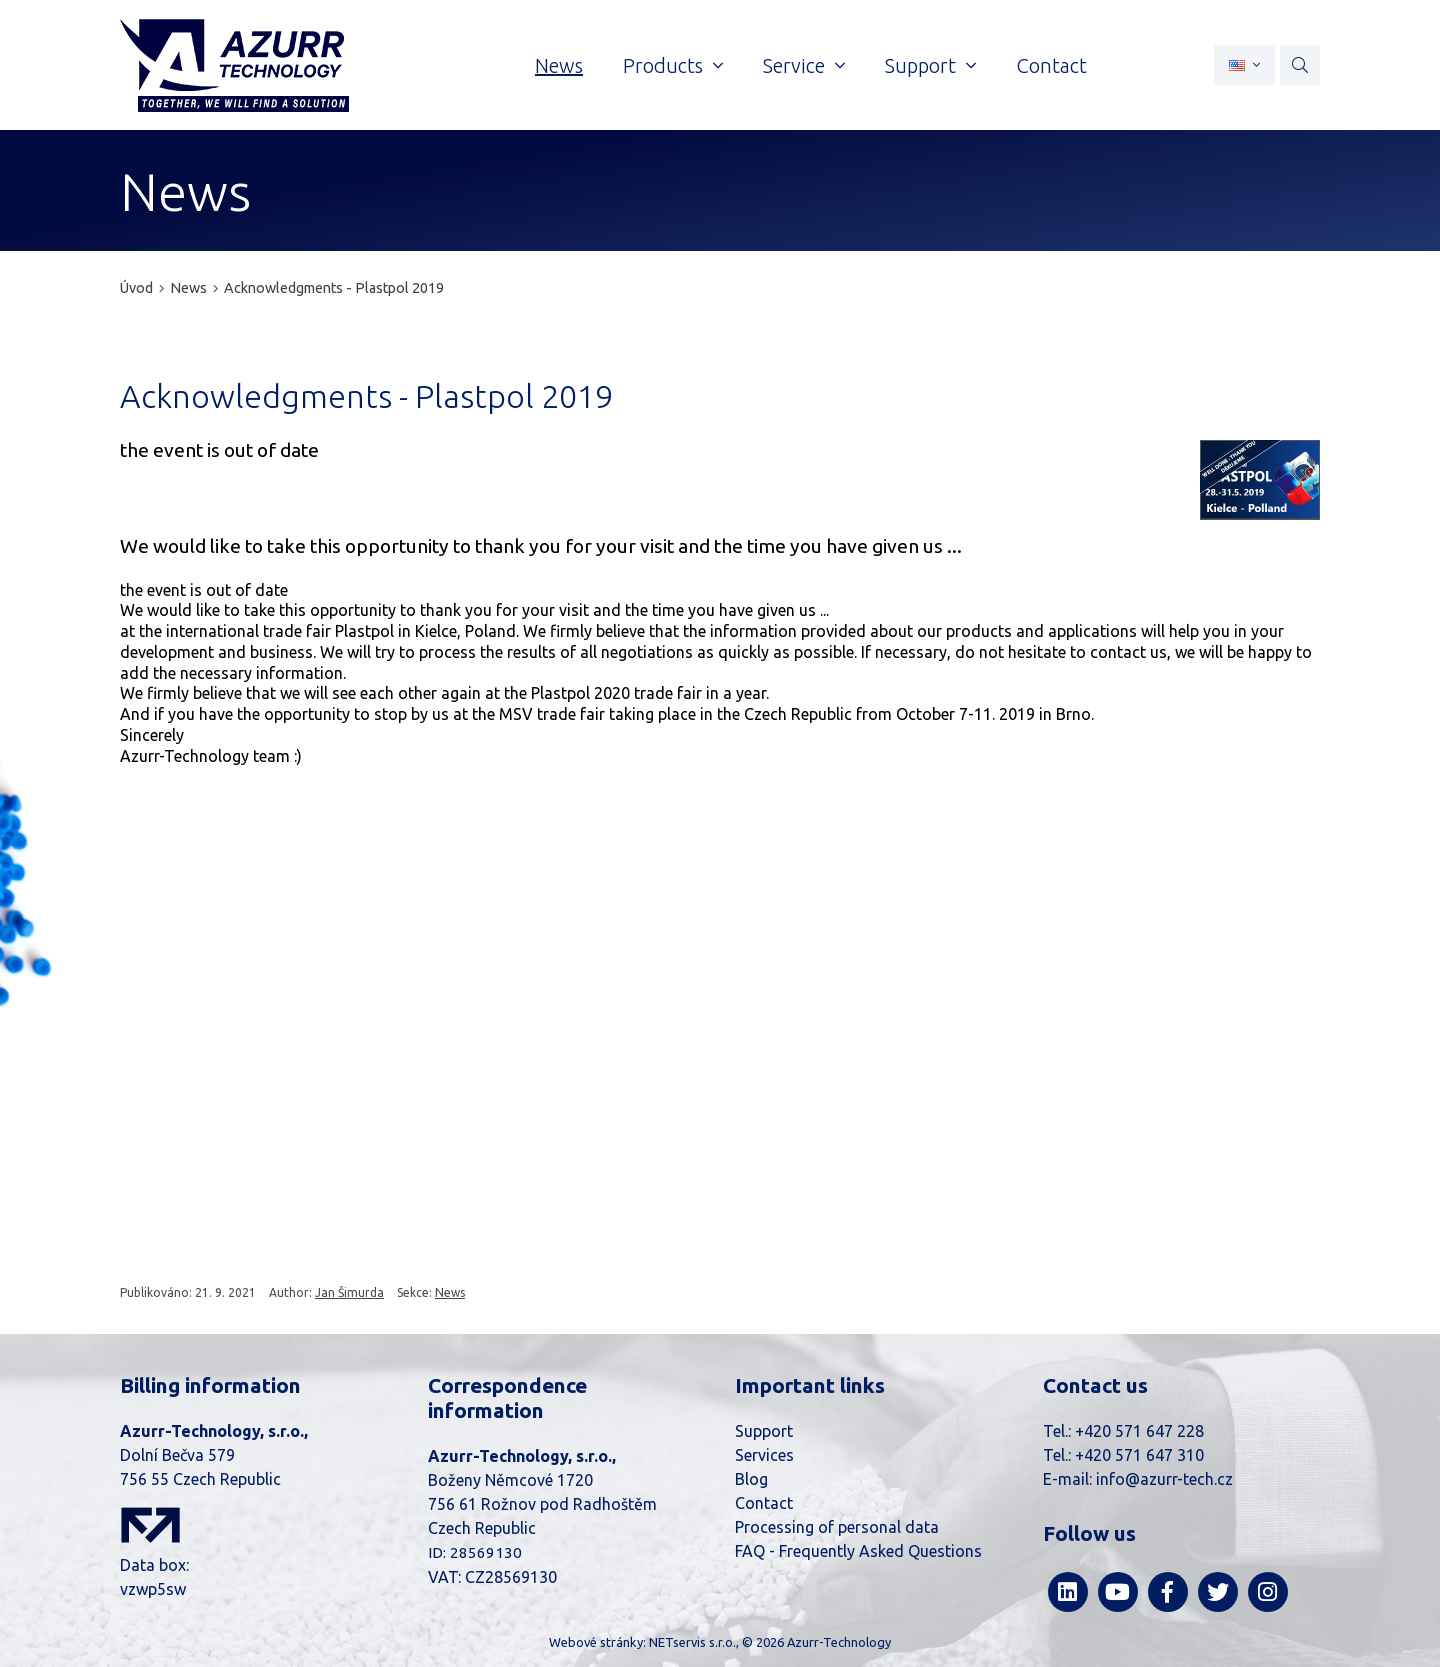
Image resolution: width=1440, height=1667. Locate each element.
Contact (764, 1503)
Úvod (136, 288)
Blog (751, 1479)
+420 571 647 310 (1139, 1455)
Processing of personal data (837, 1527)
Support (764, 1431)
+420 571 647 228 (1139, 1431)
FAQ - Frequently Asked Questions (858, 1551)
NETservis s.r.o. (692, 1642)
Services (764, 1455)
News (190, 288)
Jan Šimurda (349, 1292)
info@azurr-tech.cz (1164, 1479)
